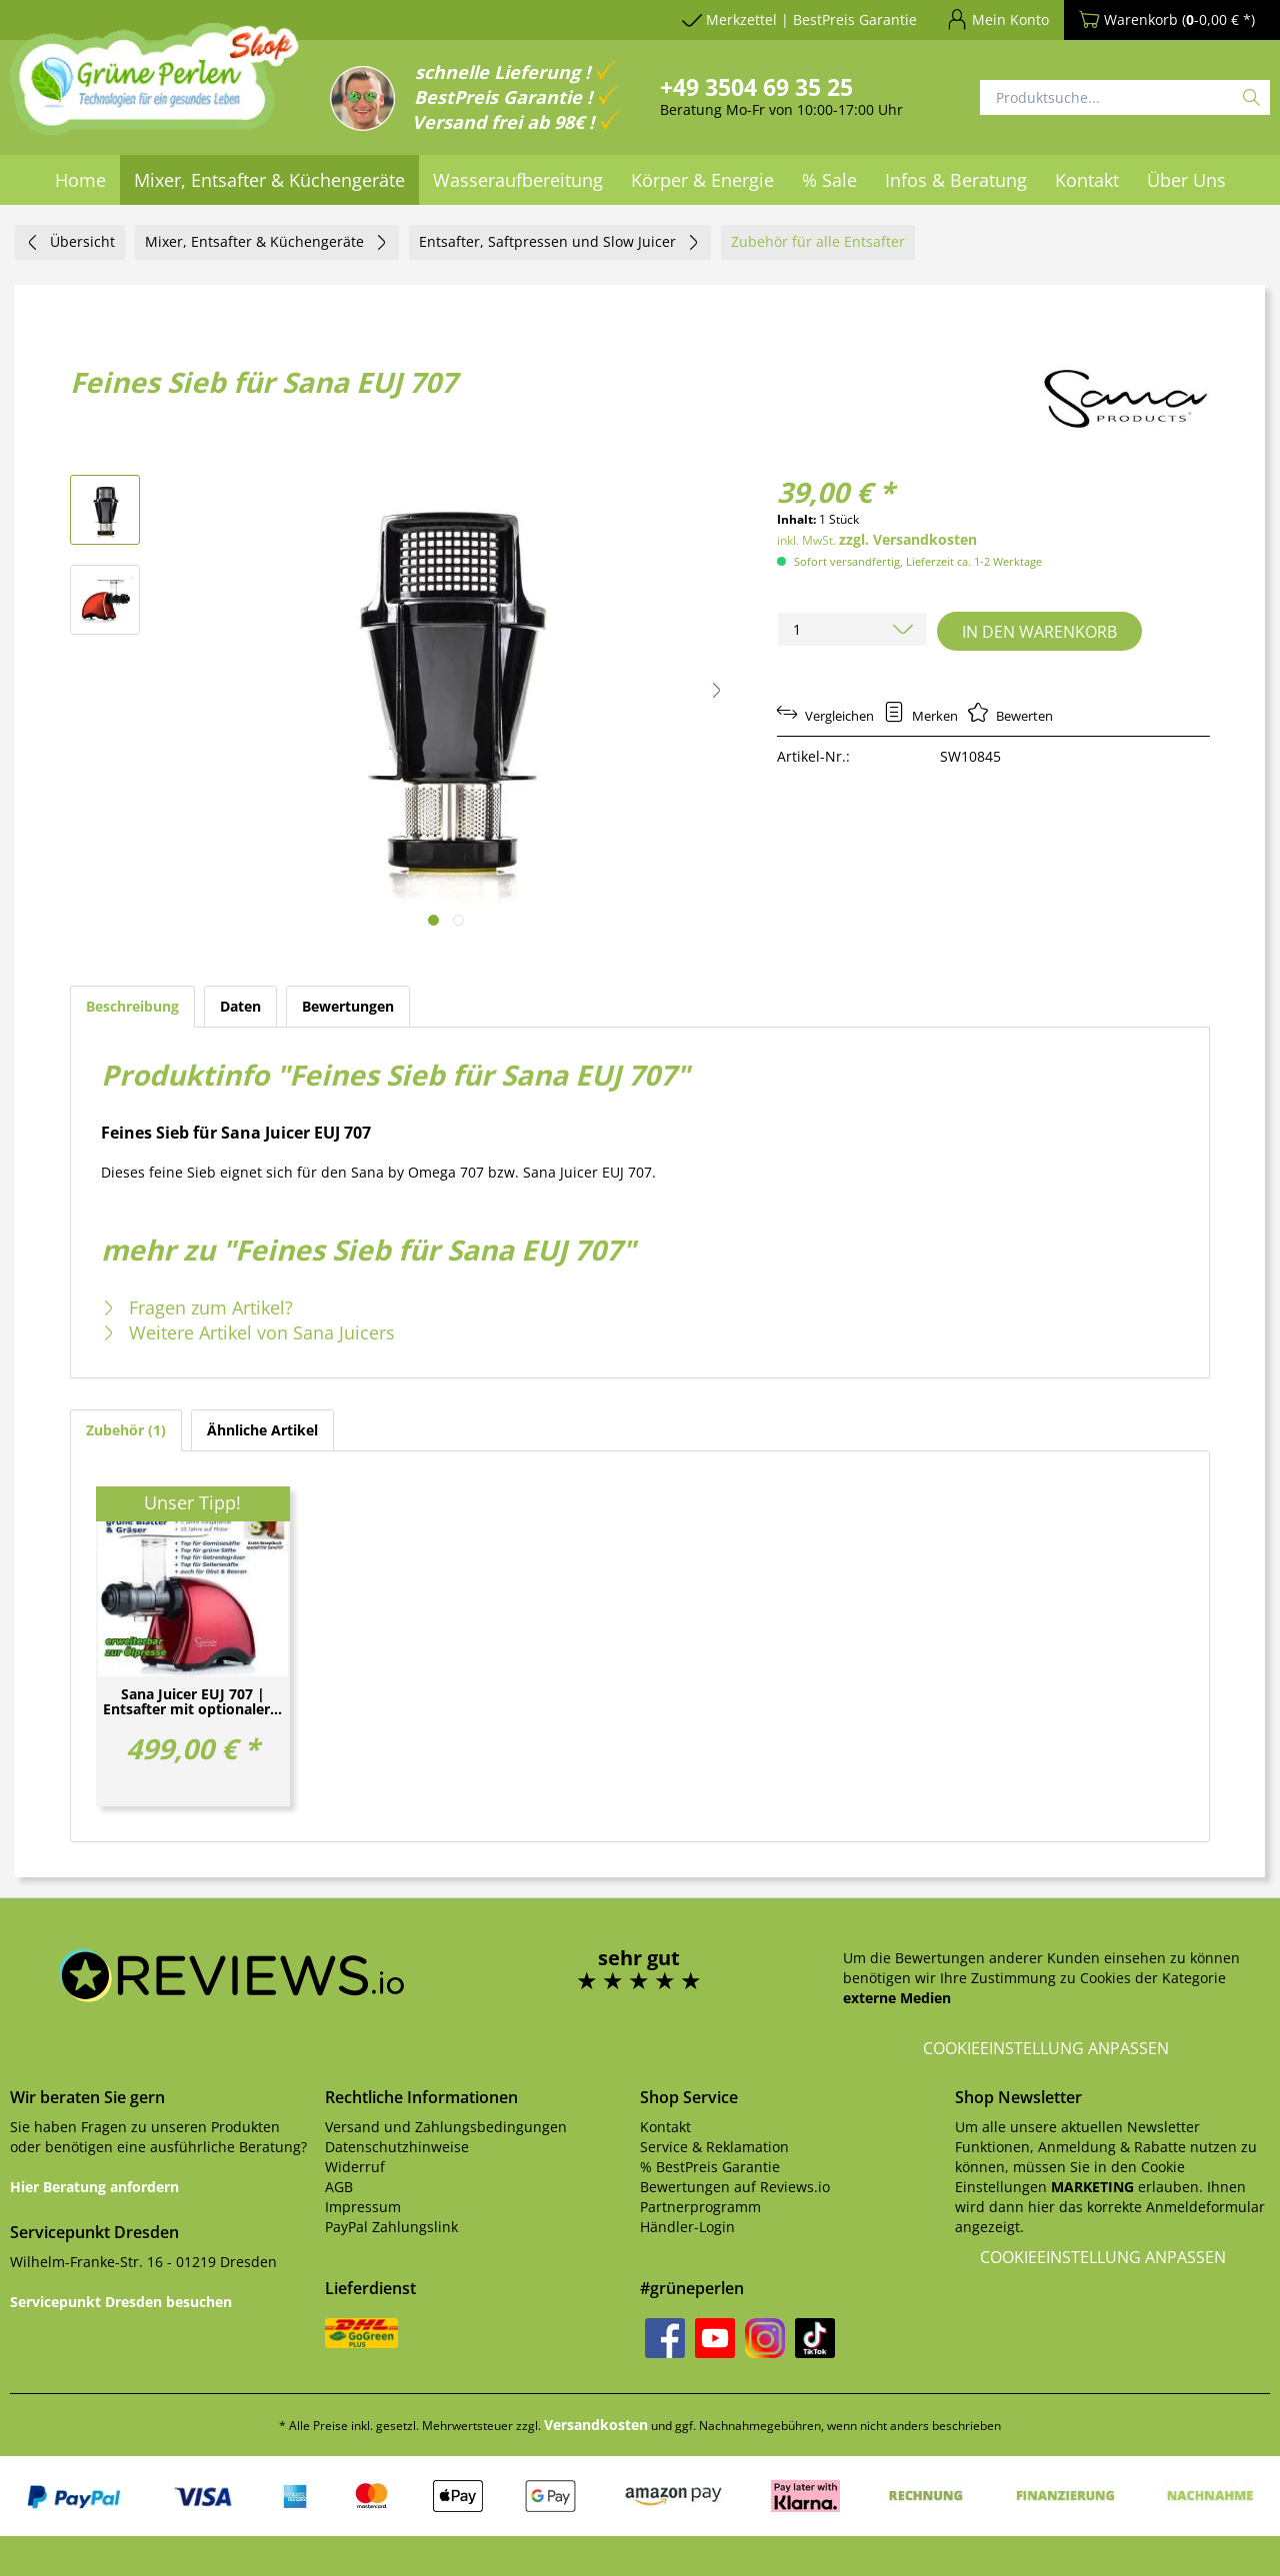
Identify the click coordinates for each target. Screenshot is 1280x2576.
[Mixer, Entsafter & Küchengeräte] (269, 180)
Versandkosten (596, 2424)
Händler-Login (687, 2226)
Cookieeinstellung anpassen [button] (1046, 2048)
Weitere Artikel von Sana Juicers (248, 1332)
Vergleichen (825, 716)
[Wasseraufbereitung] (518, 180)
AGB (339, 2186)
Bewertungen (348, 1006)
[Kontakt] (1087, 180)
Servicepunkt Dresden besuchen (121, 2301)
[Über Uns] (1186, 180)
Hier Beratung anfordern (94, 2186)
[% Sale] (829, 180)
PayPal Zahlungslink (391, 2226)
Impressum (363, 2206)
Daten (240, 1006)
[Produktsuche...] (1125, 97)
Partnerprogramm (700, 2206)
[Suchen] (1251, 97)
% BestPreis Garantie (710, 2166)
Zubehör (126, 1429)
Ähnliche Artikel (262, 1429)
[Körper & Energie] (702, 180)
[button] (716, 690)
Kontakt (665, 2126)
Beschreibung (132, 1006)
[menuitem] (80, 180)
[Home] (80, 180)
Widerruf (355, 2166)
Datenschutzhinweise (397, 2146)
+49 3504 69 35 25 (756, 87)
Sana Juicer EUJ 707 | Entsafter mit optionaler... (192, 1702)
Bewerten (1010, 716)
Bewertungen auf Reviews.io (735, 2186)
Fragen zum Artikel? (197, 1307)
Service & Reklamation (714, 2146)
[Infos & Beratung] (956, 180)
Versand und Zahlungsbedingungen (446, 2126)
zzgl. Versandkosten (908, 539)
